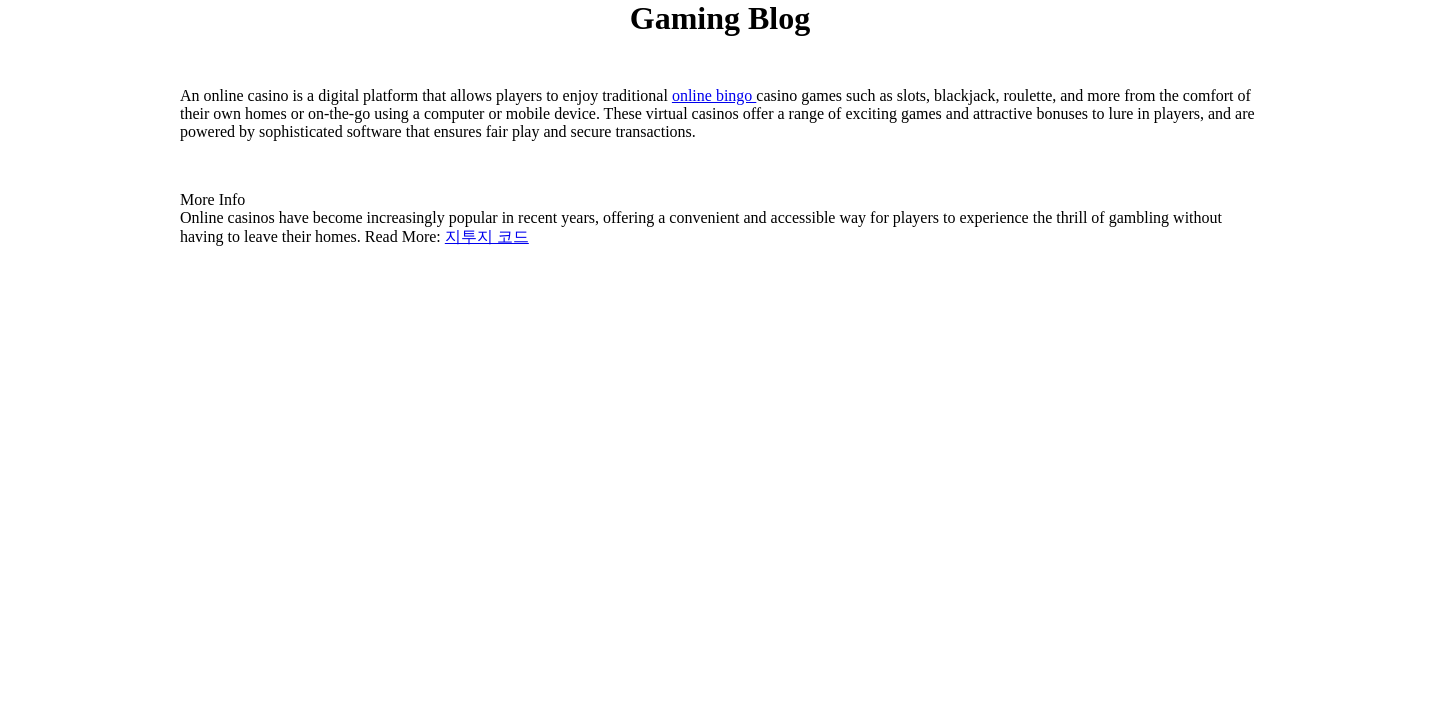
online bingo (714, 95)
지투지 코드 (487, 236)
